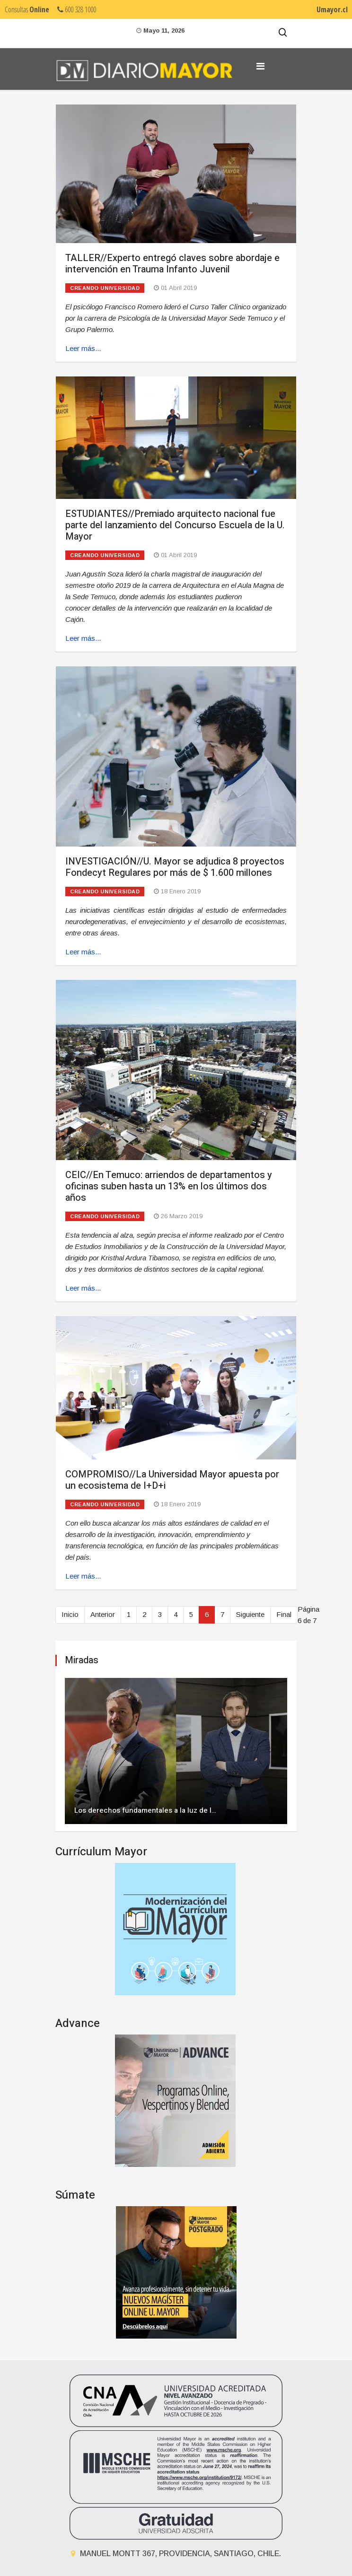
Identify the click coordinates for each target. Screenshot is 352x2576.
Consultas (27, 9)
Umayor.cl (332, 9)
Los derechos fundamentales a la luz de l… (145, 1810)
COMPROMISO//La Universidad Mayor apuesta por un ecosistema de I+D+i (172, 1480)
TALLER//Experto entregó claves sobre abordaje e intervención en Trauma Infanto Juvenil (172, 263)
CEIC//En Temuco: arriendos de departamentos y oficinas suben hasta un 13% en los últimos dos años (168, 1186)
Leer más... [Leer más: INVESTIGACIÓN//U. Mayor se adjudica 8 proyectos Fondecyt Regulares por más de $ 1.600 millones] (83, 952)
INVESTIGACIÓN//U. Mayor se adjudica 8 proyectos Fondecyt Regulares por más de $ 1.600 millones (174, 867)
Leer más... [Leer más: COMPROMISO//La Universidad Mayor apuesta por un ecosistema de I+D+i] (83, 1576)
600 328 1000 (76, 9)
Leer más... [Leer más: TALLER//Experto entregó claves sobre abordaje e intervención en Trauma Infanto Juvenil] (83, 348)
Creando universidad (105, 288)
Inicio (70, 1614)
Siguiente (250, 1614)
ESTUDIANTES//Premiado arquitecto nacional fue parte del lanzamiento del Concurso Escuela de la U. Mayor (175, 525)
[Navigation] (260, 66)
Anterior (102, 1614)
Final (283, 1614)
